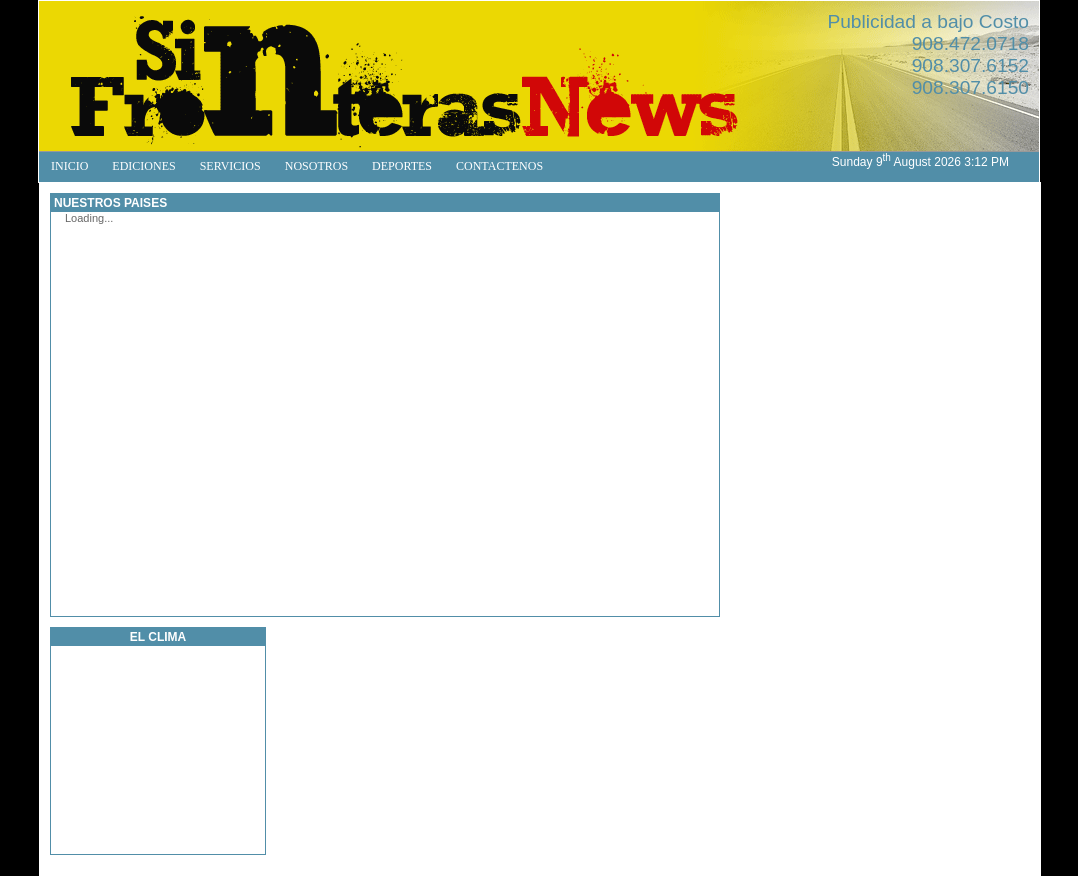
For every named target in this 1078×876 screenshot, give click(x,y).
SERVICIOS (230, 166)
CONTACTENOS (499, 166)
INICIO (69, 166)
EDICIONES (143, 166)
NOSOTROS (316, 166)
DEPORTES (402, 166)
